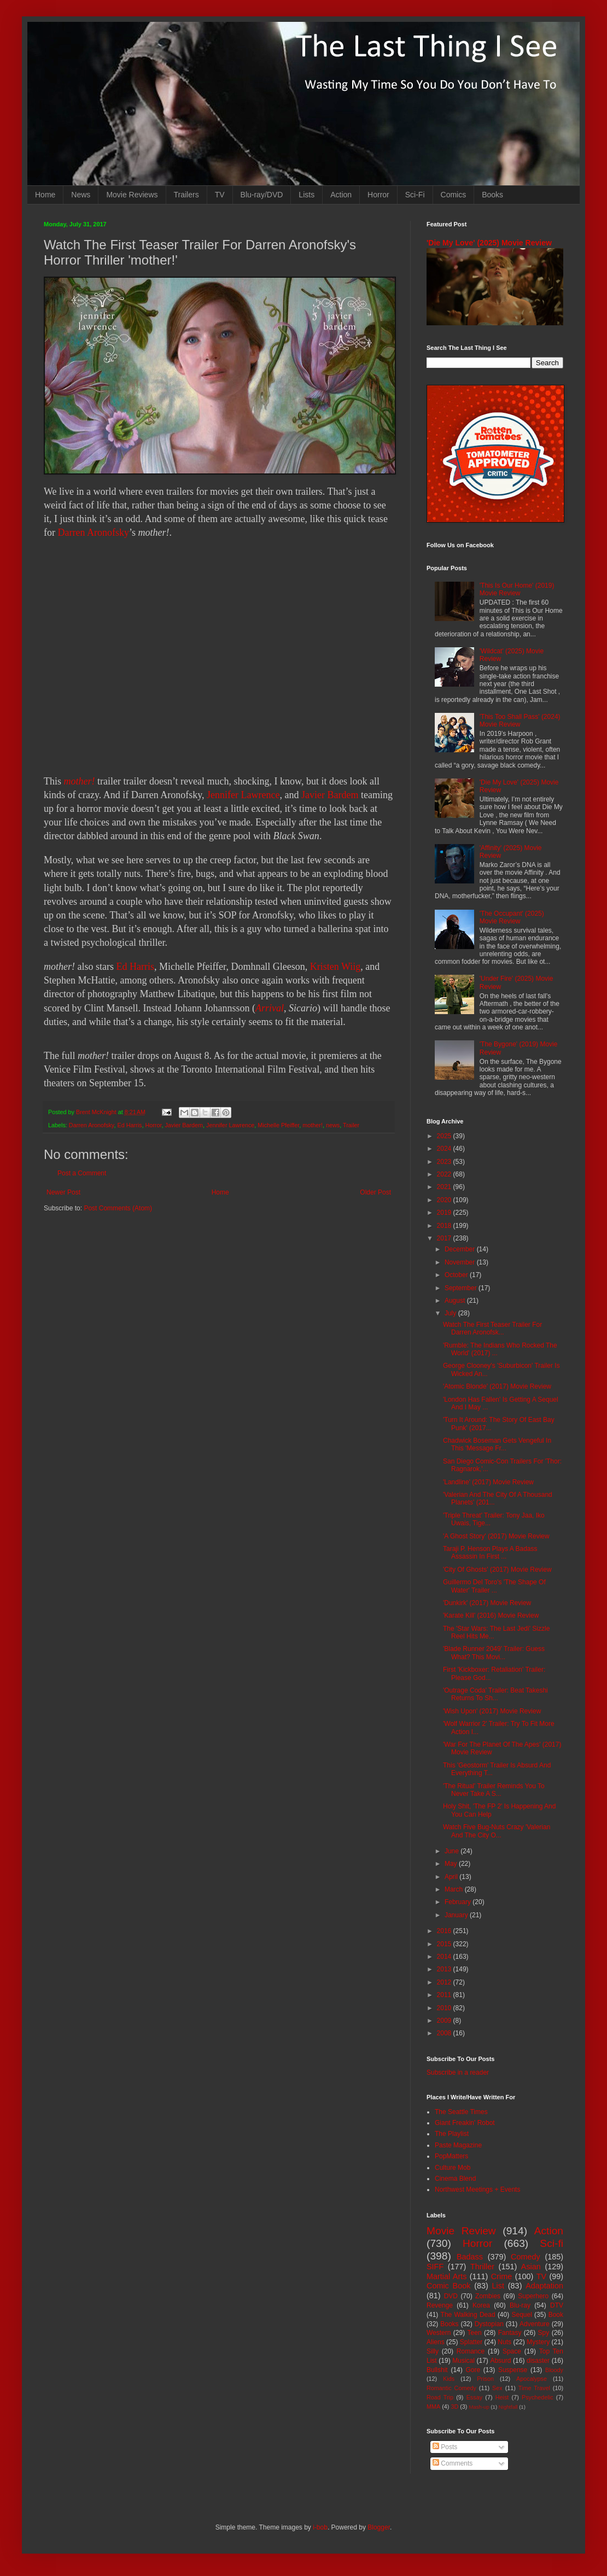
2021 (445, 1187)
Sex (497, 2388)
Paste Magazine (458, 2145)
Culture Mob (452, 2167)
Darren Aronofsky (93, 532)
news (333, 1125)
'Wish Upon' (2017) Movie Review (492, 1711)
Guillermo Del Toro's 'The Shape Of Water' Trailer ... (494, 1586)
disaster (538, 2360)
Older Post (375, 1192)
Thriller (482, 2266)
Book (555, 2315)
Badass (470, 2256)
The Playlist (452, 2134)
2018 (445, 1226)
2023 (445, 1162)
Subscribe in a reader (458, 2072)
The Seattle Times (461, 2112)
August (456, 1300)
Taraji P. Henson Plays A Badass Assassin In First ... (490, 1552)
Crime (501, 2276)
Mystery (538, 2342)
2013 (445, 1969)
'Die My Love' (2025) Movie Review (489, 242)
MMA (433, 2406)
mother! (79, 781)
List (498, 2285)
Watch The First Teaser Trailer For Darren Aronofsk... (492, 1328)
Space (512, 2351)
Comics (453, 194)
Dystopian (489, 2324)
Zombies (487, 2296)
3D (454, 2406)
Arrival (269, 1008)
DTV (556, 2305)
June (452, 1851)
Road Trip (440, 2397)
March (455, 1889)
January (457, 1915)
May (452, 1863)
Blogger (378, 2527)
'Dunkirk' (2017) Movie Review (487, 1603)
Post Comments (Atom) (118, 1208)
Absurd (500, 2360)
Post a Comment (81, 1173)
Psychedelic (537, 2397)
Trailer (351, 1125)
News (80, 194)
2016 (445, 1931)
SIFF (435, 2266)
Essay (474, 2397)
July (451, 1313)
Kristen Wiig (335, 966)
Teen (475, 2333)
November (461, 1262)
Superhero (533, 2296)
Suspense (512, 2370)
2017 (445, 1238)
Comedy (525, 2256)
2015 (445, 1944)
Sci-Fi (415, 194)
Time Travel (534, 2388)
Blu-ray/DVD (262, 194)
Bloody (554, 2370)
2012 (445, 1982)
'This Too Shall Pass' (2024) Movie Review (520, 720)
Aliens (436, 2342)
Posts (445, 2447)
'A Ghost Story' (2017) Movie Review (496, 1536)
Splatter (471, 2342)
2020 (445, 1200)
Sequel (521, 2315)
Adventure (535, 2324)
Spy (544, 2333)
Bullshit (437, 2370)
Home (45, 194)
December (461, 1249)
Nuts (504, 2342)
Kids (448, 2378)
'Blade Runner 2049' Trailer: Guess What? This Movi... (494, 1652)
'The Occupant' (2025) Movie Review (512, 917)
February (458, 1902)
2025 (445, 1136)
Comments (452, 2463)
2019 (445, 1212)
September (461, 1288)
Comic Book (448, 2285)
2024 (445, 1148)
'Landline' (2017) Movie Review (488, 1482)
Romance (471, 2351)
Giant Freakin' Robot (465, 2123)
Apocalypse (531, 2378)
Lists (306, 194)
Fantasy (510, 2333)
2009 (445, 2020)
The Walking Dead (468, 2315)
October (457, 1275)
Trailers (186, 194)
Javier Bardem (329, 794)
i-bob (320, 2527)
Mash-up (479, 2407)
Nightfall (508, 2407)
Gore (472, 2370)
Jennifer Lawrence (243, 794)
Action (341, 194)
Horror (378, 194)
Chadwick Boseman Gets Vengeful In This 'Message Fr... (497, 1444)
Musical (463, 2360)
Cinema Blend (455, 2178)
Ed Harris (135, 966)
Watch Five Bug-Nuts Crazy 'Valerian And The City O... (496, 1831)
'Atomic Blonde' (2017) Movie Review (497, 1386)
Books (492, 194)
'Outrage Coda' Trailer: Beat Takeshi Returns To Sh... (495, 1694)
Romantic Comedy (451, 2388)
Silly (433, 2351)
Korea (481, 2305)
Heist (502, 2397)
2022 (445, 1174)
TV (220, 194)
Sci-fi (551, 2243)
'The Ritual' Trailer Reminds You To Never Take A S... (494, 1790)
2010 (445, 2008)
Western (439, 2333)
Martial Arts (446, 2276)
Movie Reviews (131, 194)
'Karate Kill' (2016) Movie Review (491, 1615)
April (452, 1877)
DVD (451, 2296)
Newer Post (63, 1192)
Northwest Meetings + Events (477, 2189)
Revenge (440, 2305)
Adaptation (544, 2285)
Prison (485, 2378)
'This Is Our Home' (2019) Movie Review (517, 589)
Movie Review (461, 2231)
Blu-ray (520, 2305)
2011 (445, 1995)
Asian (531, 2266)
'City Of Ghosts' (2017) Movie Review (497, 1569)
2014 (445, 1956)
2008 (445, 2033)
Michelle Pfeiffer (278, 1125)
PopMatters (451, 2156)
